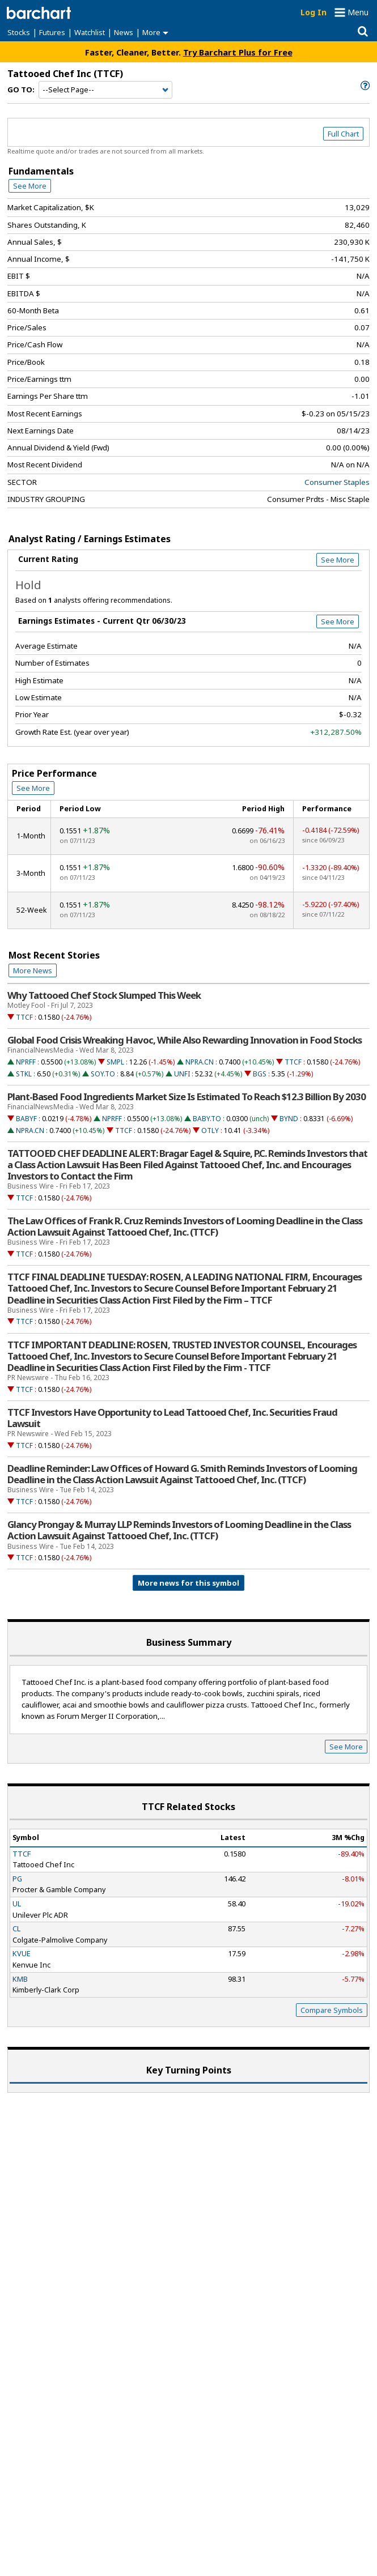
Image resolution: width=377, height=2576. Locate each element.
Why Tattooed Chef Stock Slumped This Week (104, 995)
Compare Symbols (331, 2010)
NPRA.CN (199, 1062)
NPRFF (26, 1062)
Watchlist (89, 32)
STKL (24, 1074)
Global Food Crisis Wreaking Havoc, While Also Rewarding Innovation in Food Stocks (184, 1040)
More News (32, 970)
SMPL (115, 1062)
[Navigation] (105, 90)
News (123, 32)
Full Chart (343, 134)
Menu (358, 12)
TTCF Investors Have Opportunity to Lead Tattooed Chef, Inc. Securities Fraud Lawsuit (172, 1418)
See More (29, 186)
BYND (288, 1118)
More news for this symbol (188, 1583)
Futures (52, 32)
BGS (259, 1074)
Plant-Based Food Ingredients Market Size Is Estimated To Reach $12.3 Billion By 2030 (186, 1096)
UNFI (182, 1074)
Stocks (18, 32)
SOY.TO (103, 1074)
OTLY (210, 1130)
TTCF (24, 1017)
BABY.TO (207, 1118)
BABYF (26, 1118)
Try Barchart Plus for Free (238, 52)
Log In (313, 12)
